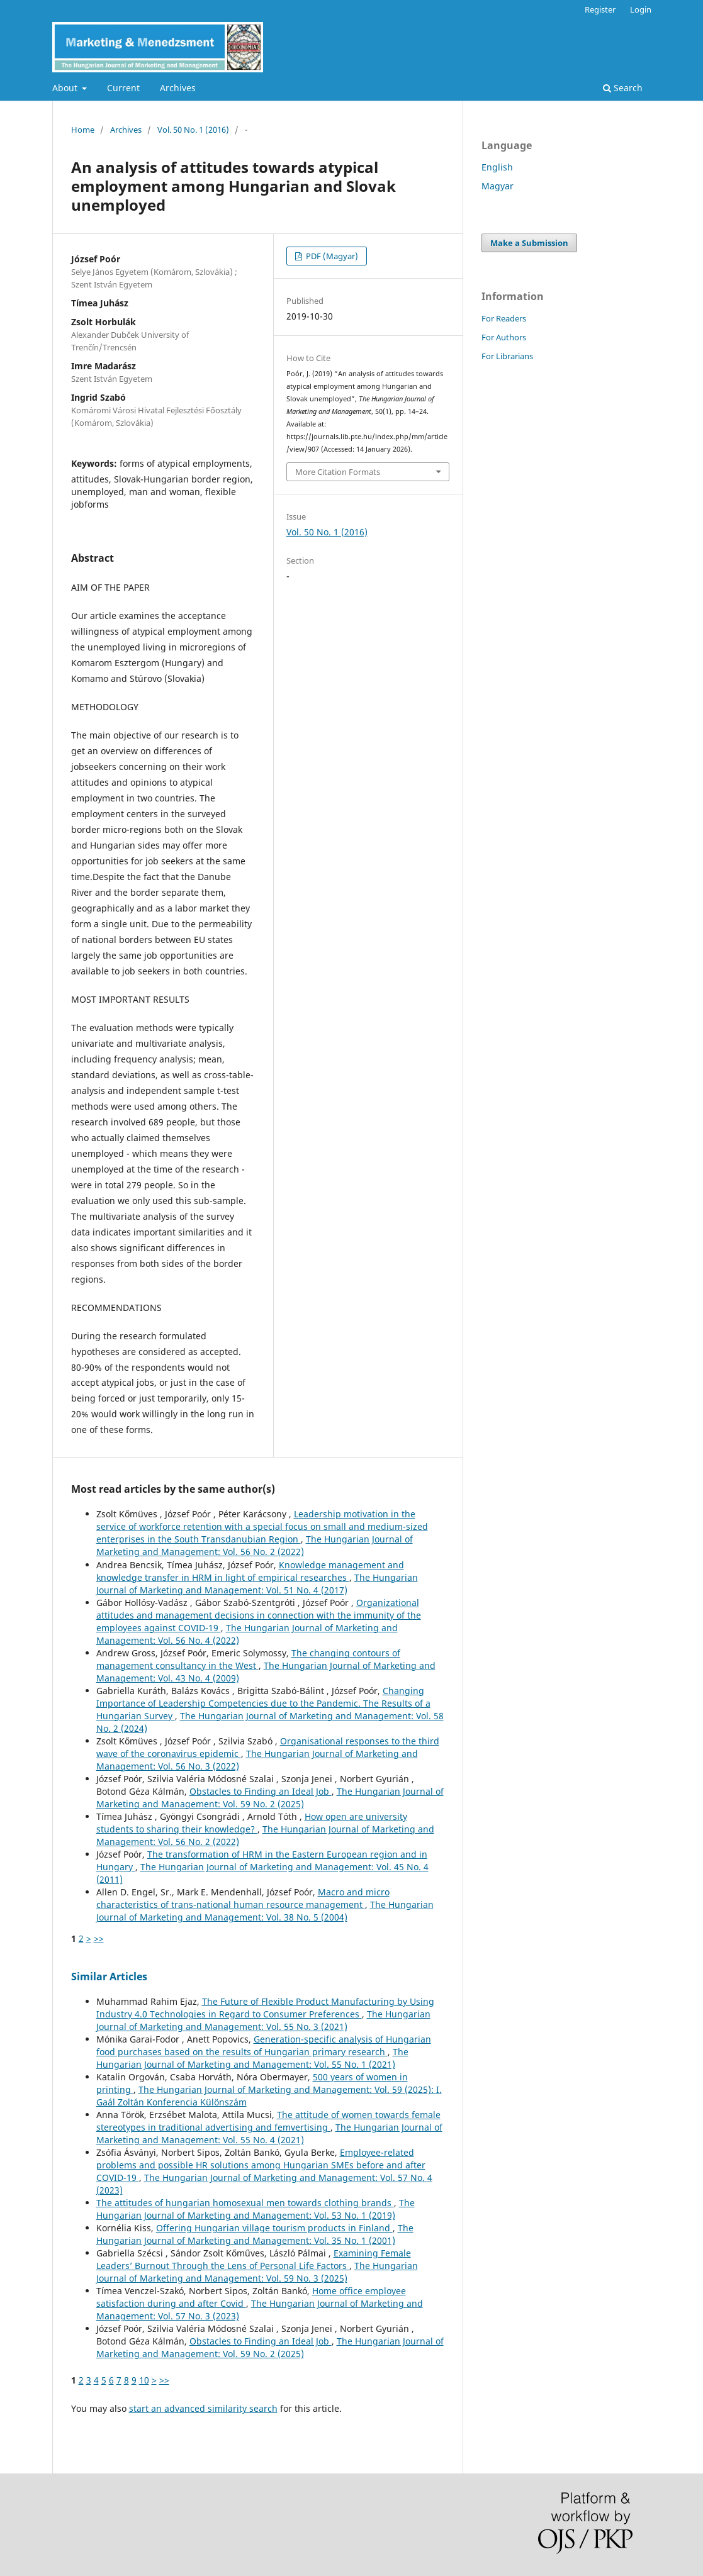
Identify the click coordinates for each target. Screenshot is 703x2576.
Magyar (497, 186)
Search (623, 88)
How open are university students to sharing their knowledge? (251, 1822)
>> (99, 1938)
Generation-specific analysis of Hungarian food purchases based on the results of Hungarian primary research (263, 2045)
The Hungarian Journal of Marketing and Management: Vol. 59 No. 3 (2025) (257, 2272)
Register (600, 9)
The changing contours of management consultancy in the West (248, 1659)
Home (82, 129)
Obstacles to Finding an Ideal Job (260, 1791)
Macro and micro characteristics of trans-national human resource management (243, 1898)
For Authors (503, 337)
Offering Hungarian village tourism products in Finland (274, 2228)
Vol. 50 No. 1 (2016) (193, 129)
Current (123, 88)
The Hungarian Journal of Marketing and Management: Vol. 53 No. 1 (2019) (255, 2209)
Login (640, 9)
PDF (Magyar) (331, 256)
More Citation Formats (337, 471)
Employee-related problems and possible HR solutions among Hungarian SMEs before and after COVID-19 (260, 2164)
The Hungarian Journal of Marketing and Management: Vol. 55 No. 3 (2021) (263, 2020)
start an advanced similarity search (203, 2408)
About (66, 88)
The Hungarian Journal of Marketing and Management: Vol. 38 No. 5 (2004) (265, 1911)
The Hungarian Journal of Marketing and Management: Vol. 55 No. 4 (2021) (269, 2133)
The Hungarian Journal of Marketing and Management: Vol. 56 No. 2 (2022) (254, 1545)
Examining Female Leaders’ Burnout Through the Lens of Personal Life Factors (253, 2259)
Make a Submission (529, 242)
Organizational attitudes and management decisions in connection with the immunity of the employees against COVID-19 (258, 1615)
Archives (178, 88)
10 (144, 2380)
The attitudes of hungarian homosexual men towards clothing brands (245, 2203)
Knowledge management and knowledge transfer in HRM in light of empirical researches (250, 1571)
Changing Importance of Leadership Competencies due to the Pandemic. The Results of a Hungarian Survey (263, 1703)
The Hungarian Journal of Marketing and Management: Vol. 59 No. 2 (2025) (270, 1797)
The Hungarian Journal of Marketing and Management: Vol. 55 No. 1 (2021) (252, 2058)
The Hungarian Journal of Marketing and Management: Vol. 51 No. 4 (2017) (257, 1583)
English (497, 167)
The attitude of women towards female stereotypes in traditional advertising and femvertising (268, 2121)
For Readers (503, 318)
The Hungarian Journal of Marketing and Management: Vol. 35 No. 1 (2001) (254, 2234)
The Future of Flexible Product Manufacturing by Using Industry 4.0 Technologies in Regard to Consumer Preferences (265, 2007)
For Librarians (507, 356)
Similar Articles (109, 1976)
